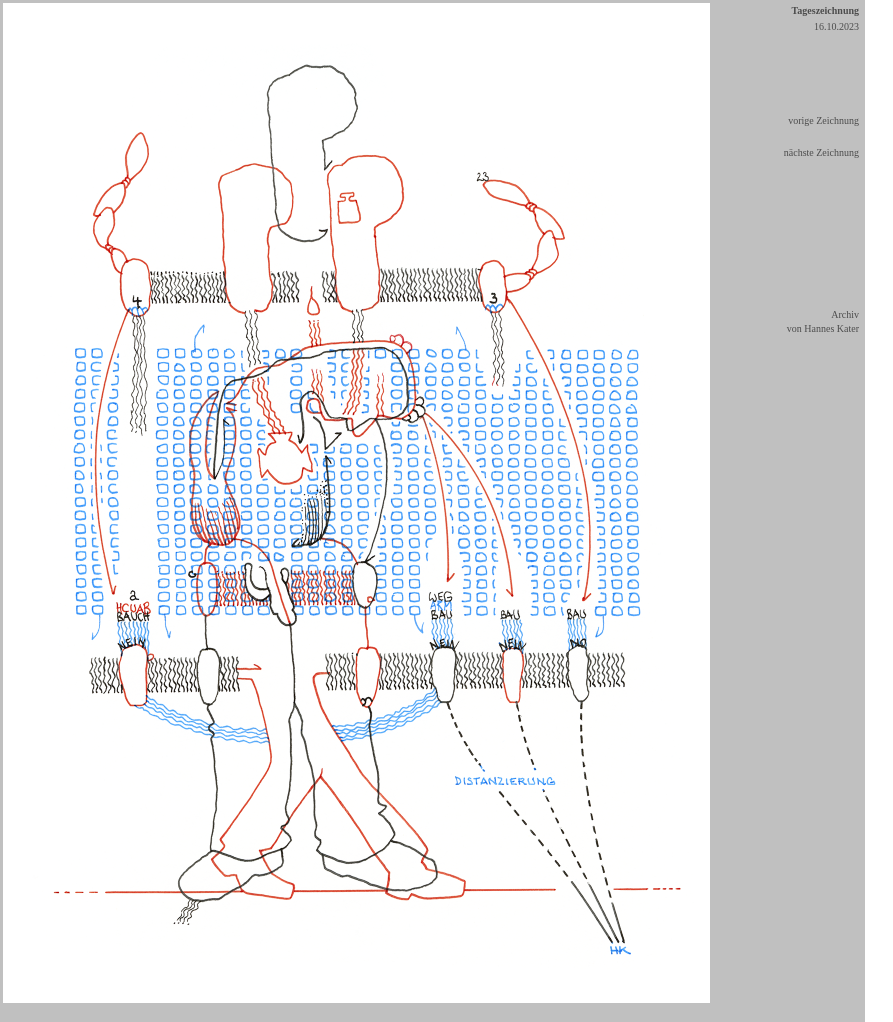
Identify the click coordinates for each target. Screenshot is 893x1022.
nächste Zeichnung (821, 152)
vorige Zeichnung (823, 120)
